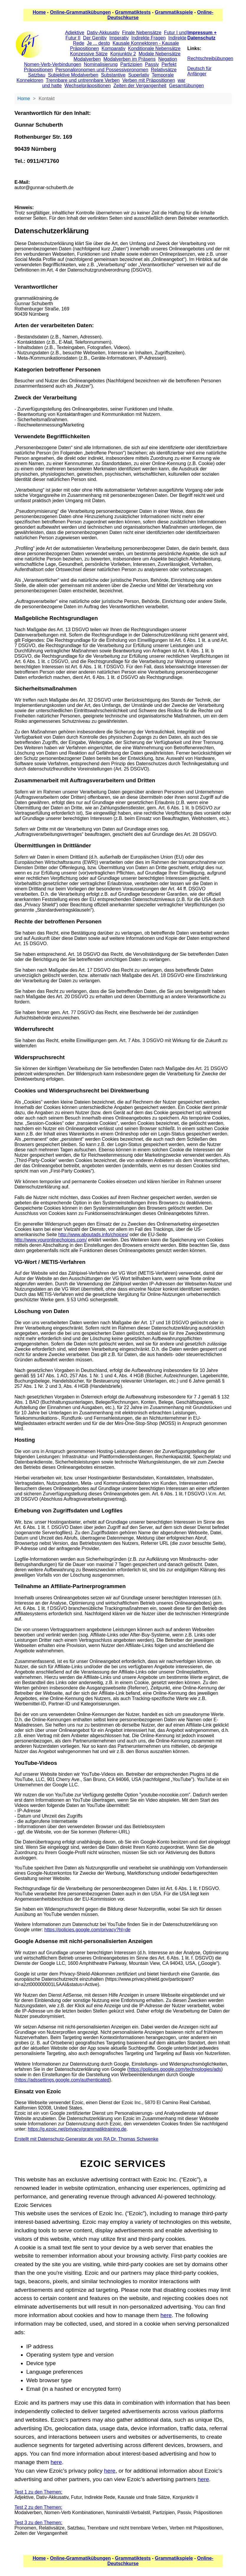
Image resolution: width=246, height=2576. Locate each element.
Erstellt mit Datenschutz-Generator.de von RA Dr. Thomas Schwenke (86, 2139)
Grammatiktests (133, 12)
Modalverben (87, 59)
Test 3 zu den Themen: (38, 2522)
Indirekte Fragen (148, 37)
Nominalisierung (101, 64)
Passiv (152, 64)
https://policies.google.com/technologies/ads (175, 2069)
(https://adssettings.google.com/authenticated (61, 2079)
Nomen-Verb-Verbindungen (52, 64)
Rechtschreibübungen (210, 58)
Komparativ (113, 48)
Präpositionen (38, 69)
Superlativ (138, 74)
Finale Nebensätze (141, 32)
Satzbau (36, 74)
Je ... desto (98, 43)
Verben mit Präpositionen (148, 80)
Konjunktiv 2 (123, 53)
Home (39, 12)
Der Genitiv (95, 37)
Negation (167, 59)
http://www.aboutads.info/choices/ (93, 1234)
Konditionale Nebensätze (154, 48)
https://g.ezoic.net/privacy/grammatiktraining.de (77, 2129)
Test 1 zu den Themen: (38, 2491)
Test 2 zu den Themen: (38, 2507)
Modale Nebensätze (160, 53)
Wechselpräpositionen (87, 85)
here (166, 2315)
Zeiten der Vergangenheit (139, 85)
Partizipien (131, 64)
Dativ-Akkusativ (103, 32)
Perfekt (168, 64)
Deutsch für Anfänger (199, 71)
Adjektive (74, 32)
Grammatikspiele (174, 12)
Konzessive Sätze (89, 53)
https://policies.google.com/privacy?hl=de (87, 1929)
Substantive (113, 74)
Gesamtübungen (186, 85)
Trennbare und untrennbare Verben (82, 80)
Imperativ (119, 37)
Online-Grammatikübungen (80, 12)
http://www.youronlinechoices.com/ (50, 1239)
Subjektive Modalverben (73, 74)
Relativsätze (163, 69)
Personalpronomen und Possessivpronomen (101, 69)
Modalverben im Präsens (130, 59)
